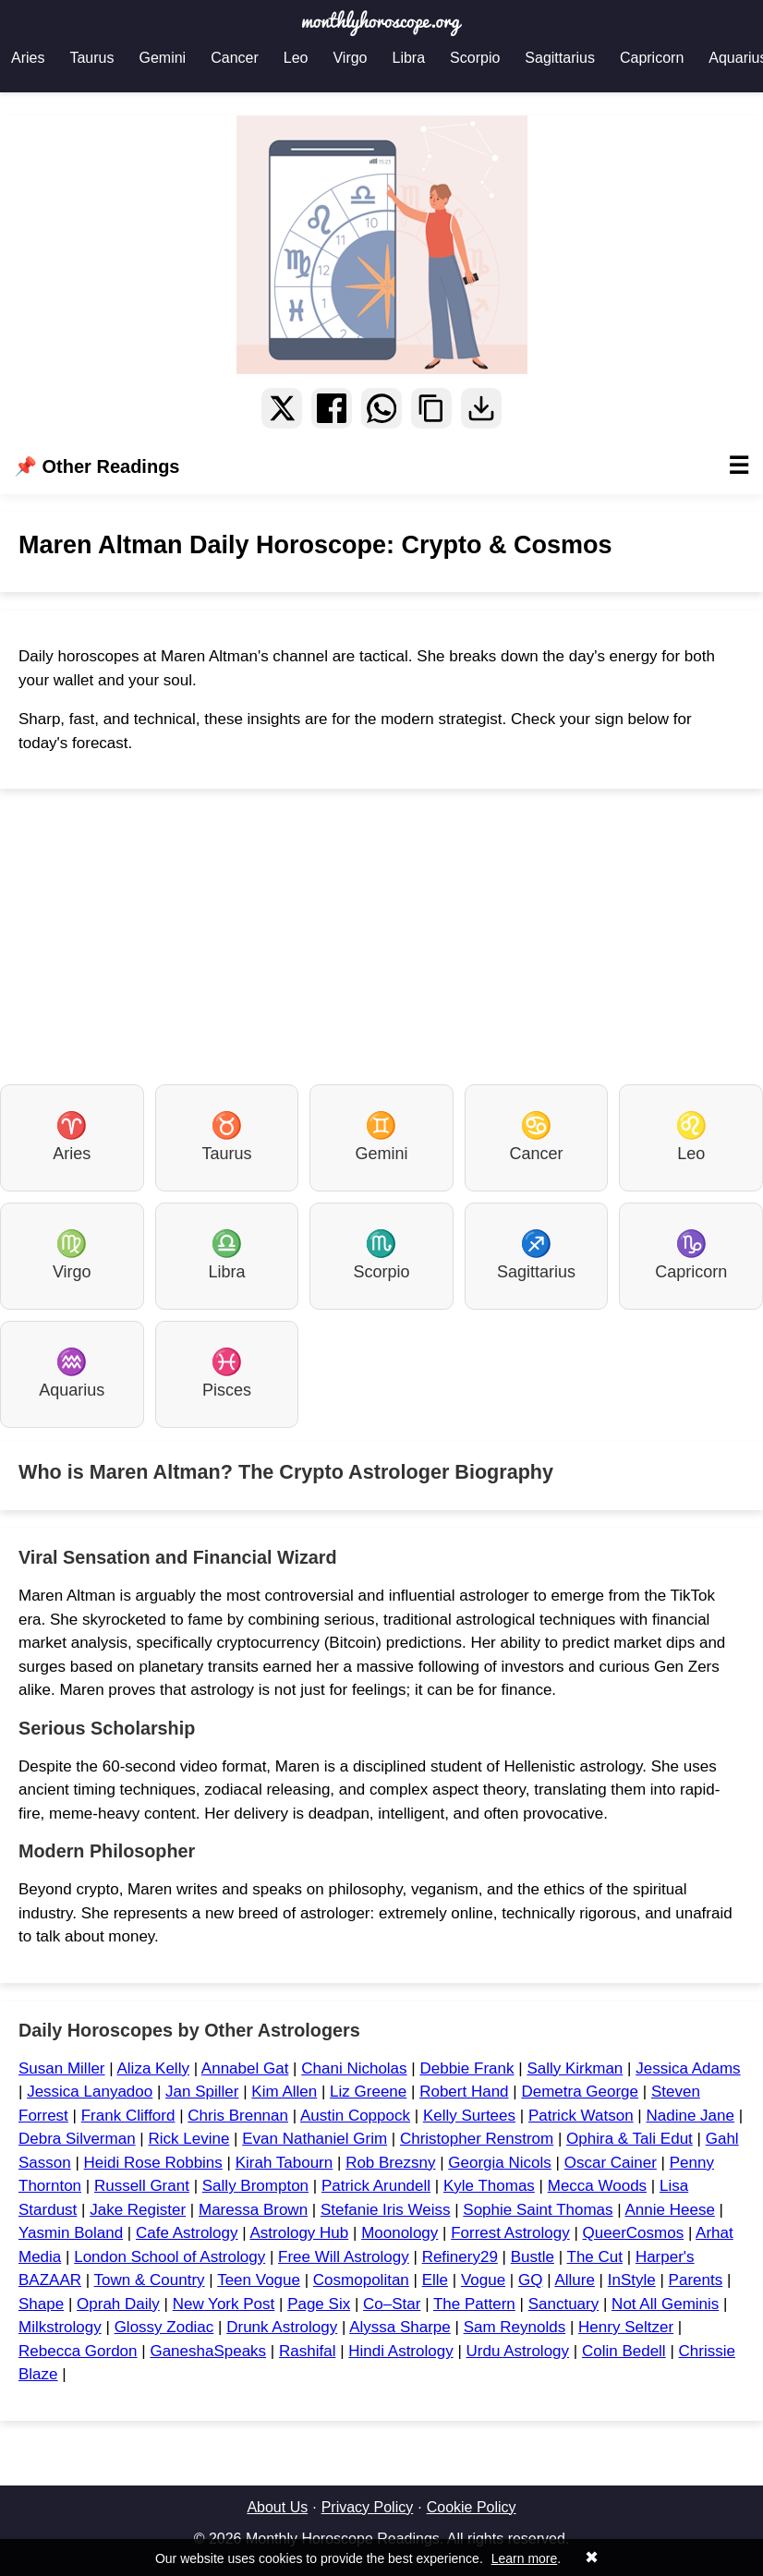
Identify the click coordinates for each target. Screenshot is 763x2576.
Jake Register (138, 2210)
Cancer (235, 58)
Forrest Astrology (510, 2233)
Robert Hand (463, 2091)
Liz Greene (368, 2091)
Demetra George (579, 2091)
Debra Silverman (77, 2138)
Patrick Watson (581, 2115)
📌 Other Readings (381, 466)
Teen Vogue (258, 2280)
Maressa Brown (253, 2210)
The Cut (595, 2257)
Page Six (318, 2304)
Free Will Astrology (343, 2257)
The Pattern (474, 2304)
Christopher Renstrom (476, 2138)
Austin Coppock (355, 2115)
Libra (409, 58)
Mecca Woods (597, 2186)
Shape (41, 2304)
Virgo (350, 58)
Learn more (524, 2558)
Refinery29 (460, 2257)
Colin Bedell (624, 2351)
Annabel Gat (245, 2068)
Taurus (91, 58)
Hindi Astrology (400, 2351)
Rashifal (307, 2351)
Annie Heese (670, 2210)
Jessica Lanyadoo (89, 2091)
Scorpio (475, 58)
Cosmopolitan (361, 2280)
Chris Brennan (238, 2115)
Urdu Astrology (518, 2351)
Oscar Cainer (610, 2162)
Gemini (162, 58)
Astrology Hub (298, 2233)
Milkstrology (60, 2327)
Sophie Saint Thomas (537, 2210)
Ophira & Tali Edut (629, 2138)
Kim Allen (284, 2091)
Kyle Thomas (489, 2186)
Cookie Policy (471, 2507)
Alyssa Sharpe (400, 2327)
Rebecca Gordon (78, 2351)
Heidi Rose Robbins (153, 2162)
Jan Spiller (201, 2091)
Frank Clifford (128, 2115)
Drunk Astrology (281, 2327)
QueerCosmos (633, 2233)
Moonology (399, 2233)
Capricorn (652, 58)
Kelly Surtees (469, 2115)
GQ (530, 2280)
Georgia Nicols (499, 2162)
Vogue (483, 2280)
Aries (27, 58)
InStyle (632, 2280)
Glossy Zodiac (164, 2327)
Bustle (532, 2257)
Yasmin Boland (70, 2233)
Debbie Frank (466, 2068)
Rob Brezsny (390, 2162)
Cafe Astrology (187, 2233)
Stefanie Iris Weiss (385, 2210)
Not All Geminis (665, 2304)
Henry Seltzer (625, 2327)
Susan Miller (61, 2068)
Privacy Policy (367, 2507)
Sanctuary (564, 2304)
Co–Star (391, 2304)
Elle (435, 2280)
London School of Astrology (169, 2257)
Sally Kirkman (575, 2068)
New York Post (224, 2304)
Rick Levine (188, 2138)
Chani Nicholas (353, 2068)
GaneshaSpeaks (208, 2351)
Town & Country (149, 2280)
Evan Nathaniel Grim (314, 2138)
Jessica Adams (688, 2068)
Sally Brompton (255, 2186)
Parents (696, 2280)
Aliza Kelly (152, 2068)
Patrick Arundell (375, 2186)
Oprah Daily (118, 2304)
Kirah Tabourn (284, 2162)
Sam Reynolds (515, 2327)
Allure (574, 2280)
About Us (277, 2507)
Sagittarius (560, 58)
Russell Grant (141, 2186)
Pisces (226, 1373)
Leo (296, 58)
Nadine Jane (689, 2115)
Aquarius (71, 1373)
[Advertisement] (381, 936)
